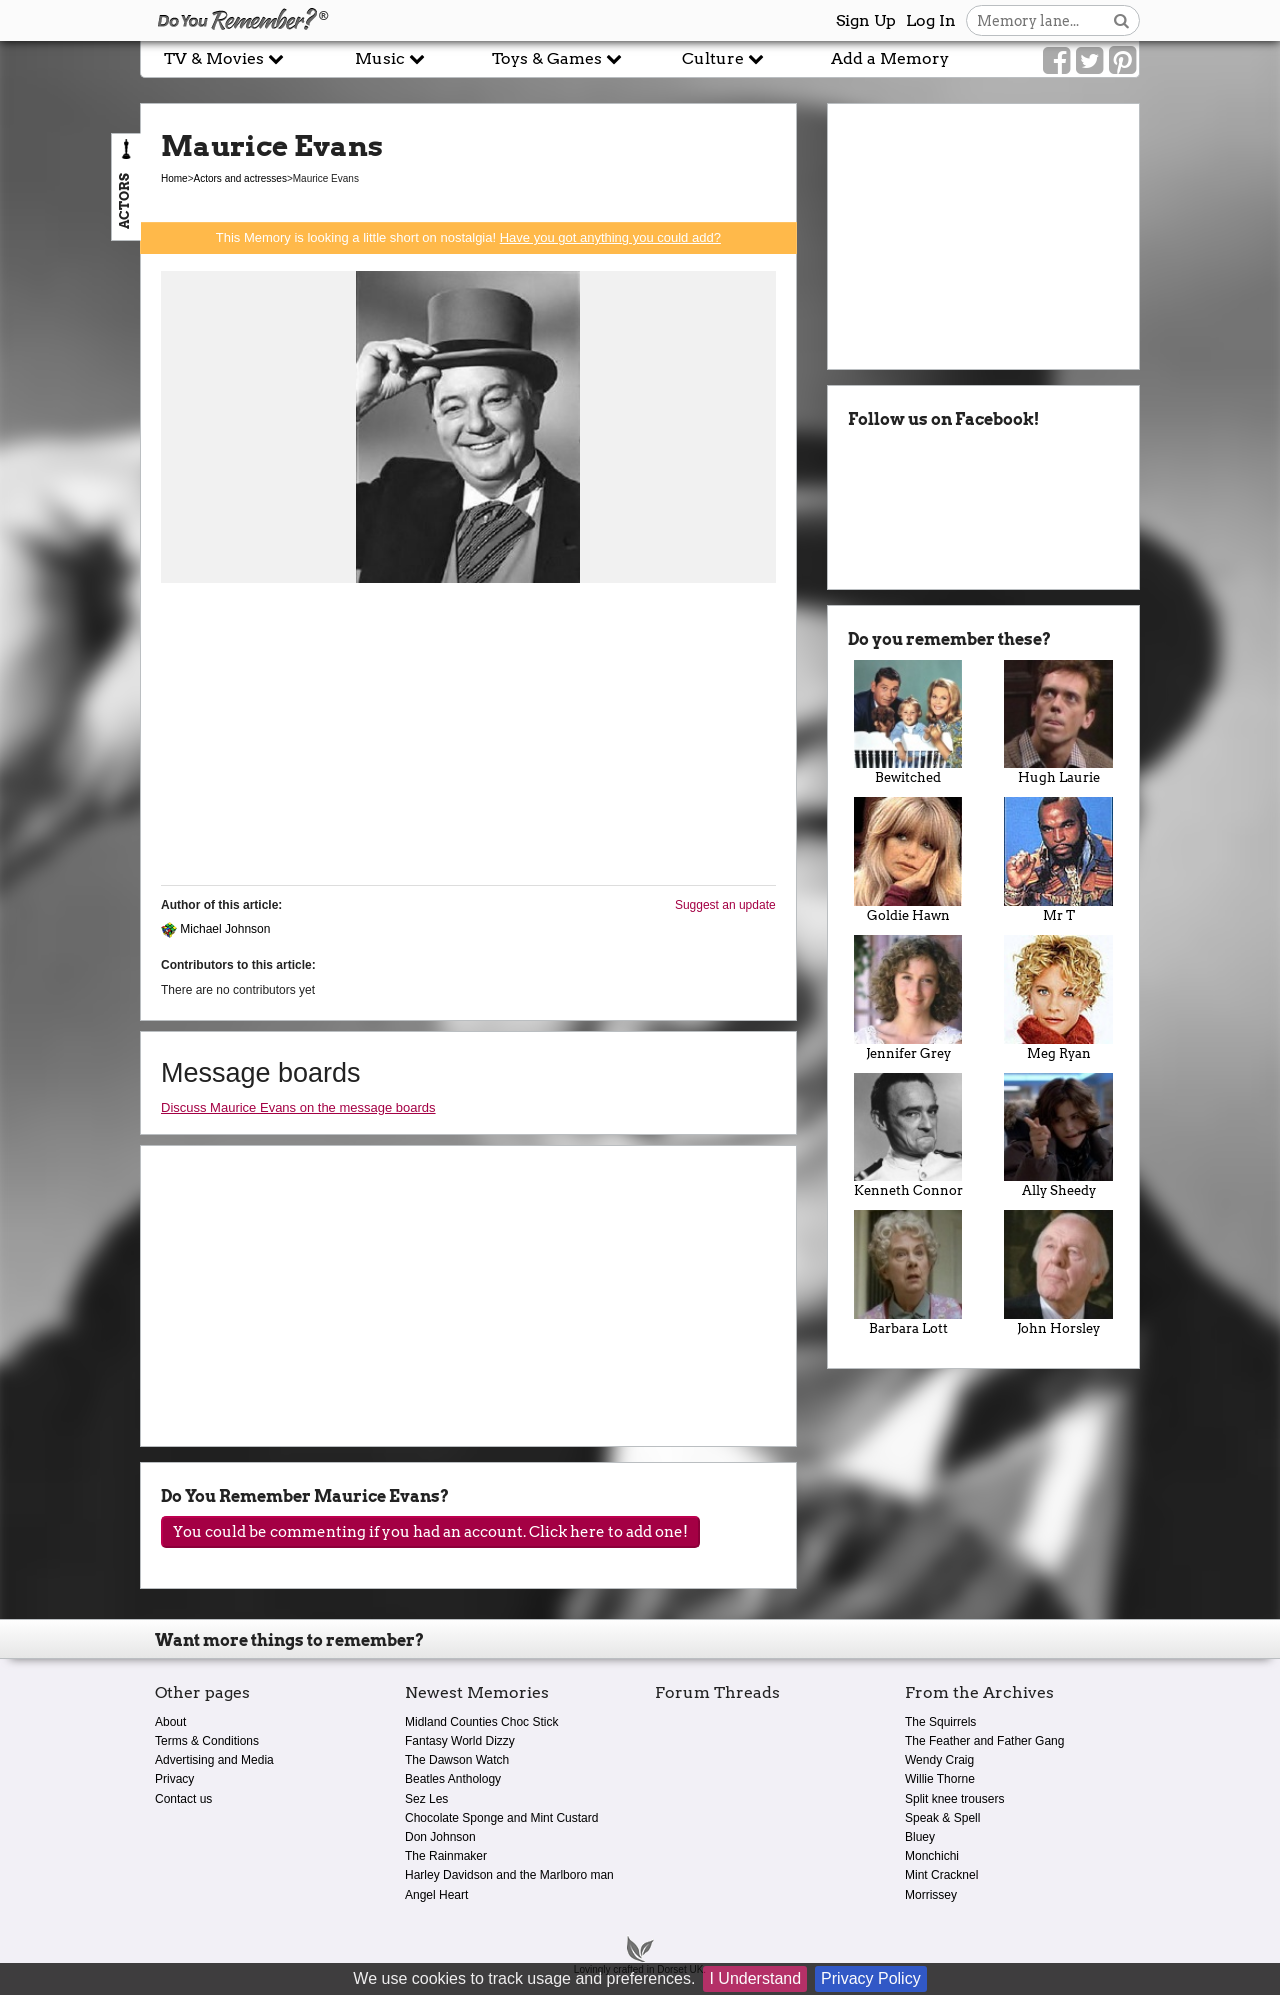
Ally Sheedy (1058, 1136)
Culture (723, 58)
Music (390, 58)
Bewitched (908, 723)
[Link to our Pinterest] (1122, 61)
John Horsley (1058, 1273)
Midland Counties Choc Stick (481, 1722)
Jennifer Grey (908, 998)
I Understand (755, 1978)
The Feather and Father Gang (984, 1741)
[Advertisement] (468, 740)
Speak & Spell (942, 1818)
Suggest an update (725, 905)
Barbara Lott (908, 1273)
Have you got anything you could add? (610, 237)
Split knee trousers (954, 1799)
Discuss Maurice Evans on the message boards (298, 1107)
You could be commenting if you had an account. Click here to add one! (430, 1532)
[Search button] (1121, 20)
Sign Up (866, 20)
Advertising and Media (214, 1760)
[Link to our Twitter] (1089, 61)
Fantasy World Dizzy (460, 1741)
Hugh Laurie (1058, 723)
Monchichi (932, 1856)
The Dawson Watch (457, 1760)
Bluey (920, 1837)
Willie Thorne (940, 1779)
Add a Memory (890, 58)
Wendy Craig (939, 1760)
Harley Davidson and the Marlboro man (509, 1875)
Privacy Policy (871, 1978)
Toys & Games (557, 58)
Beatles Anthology (453, 1779)
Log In (931, 20)
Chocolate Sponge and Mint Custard (501, 1818)
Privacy (174, 1779)
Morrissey (931, 1895)
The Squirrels (940, 1722)
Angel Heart (436, 1895)
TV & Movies (224, 58)
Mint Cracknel (941, 1875)
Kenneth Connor (908, 1136)
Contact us (183, 1799)
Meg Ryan (1058, 998)
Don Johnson (440, 1837)
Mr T (1058, 860)
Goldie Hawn (908, 860)
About (170, 1722)
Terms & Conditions (207, 1741)
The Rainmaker (446, 1856)
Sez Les (426, 1799)
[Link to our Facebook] (1056, 61)
